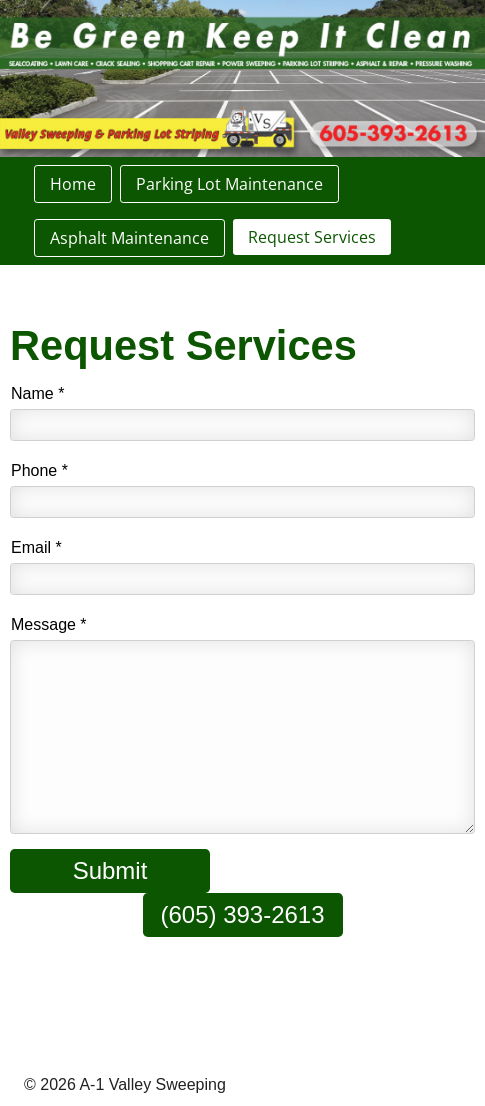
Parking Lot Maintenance (229, 184)
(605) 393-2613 (242, 914)
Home (73, 184)
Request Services (312, 237)
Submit (110, 870)
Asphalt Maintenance (129, 238)
